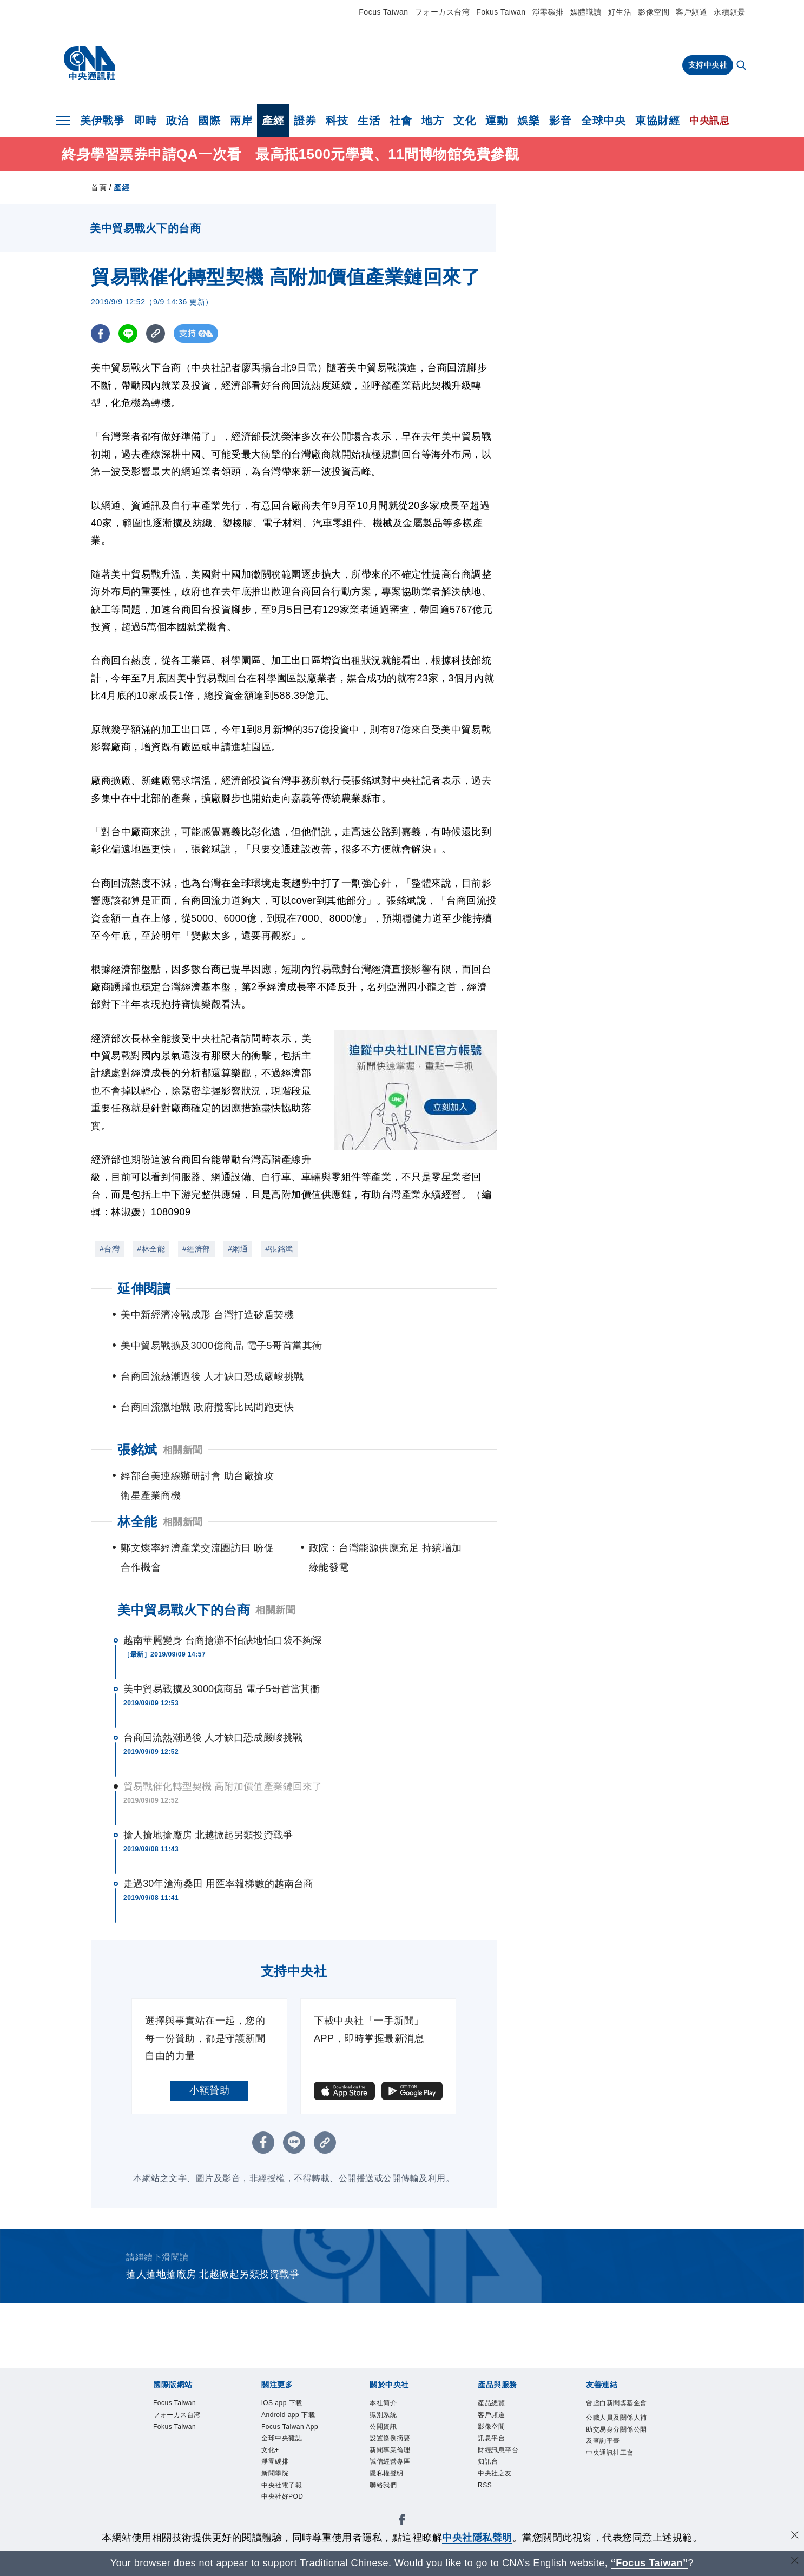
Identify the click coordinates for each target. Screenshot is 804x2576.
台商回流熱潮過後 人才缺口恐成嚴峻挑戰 (212, 1737)
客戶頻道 (691, 12)
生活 (369, 121)
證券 (305, 121)
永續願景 (729, 12)
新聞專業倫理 (395, 2457)
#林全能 (151, 1248)
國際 (209, 121)
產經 (273, 121)
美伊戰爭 (102, 121)
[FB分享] (100, 333)
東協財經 (657, 121)
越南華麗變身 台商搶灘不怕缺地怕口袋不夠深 (222, 1640)
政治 (177, 121)
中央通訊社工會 (615, 2485)
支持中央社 (708, 65)
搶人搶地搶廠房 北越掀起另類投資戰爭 (208, 1835)
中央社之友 (499, 2484)
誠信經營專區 (395, 2470)
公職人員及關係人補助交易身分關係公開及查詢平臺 (615, 2451)
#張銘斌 (279, 1248)
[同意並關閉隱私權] (795, 2536)
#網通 (238, 1248)
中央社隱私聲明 (477, 2537)
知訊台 (490, 2470)
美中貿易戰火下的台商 (183, 1609)
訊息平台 (494, 2444)
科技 (337, 121)
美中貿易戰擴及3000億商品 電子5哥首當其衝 (221, 1689)
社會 (401, 121)
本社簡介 (386, 2403)
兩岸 (241, 121)
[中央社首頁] (89, 63)
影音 (560, 121)
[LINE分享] (127, 333)
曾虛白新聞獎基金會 (615, 2410)
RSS (486, 2497)
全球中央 (603, 121)
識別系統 (386, 2417)
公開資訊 (386, 2430)
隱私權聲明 (391, 2484)
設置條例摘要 (395, 2444)
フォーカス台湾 (442, 12)
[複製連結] (155, 333)
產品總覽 (494, 2403)
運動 (496, 121)
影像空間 (653, 12)
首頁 (99, 187)
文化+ (272, 2484)
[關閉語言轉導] (795, 2561)
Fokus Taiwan (500, 12)
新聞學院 (278, 2510)
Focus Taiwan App (287, 2451)
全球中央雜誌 (286, 2470)
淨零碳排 (548, 12)
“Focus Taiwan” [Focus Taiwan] (649, 2563)
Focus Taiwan (383, 12)
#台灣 (110, 1248)
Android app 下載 (290, 2424)
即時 (145, 121)
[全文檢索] (742, 66)
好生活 (620, 12)
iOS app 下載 (286, 2403)
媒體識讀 (586, 12)
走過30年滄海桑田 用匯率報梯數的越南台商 (218, 1883)
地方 (432, 121)
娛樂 (528, 121)
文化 (464, 121)
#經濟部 (196, 1248)
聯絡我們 (386, 2497)
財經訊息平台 (503, 2457)
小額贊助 (209, 2090)
